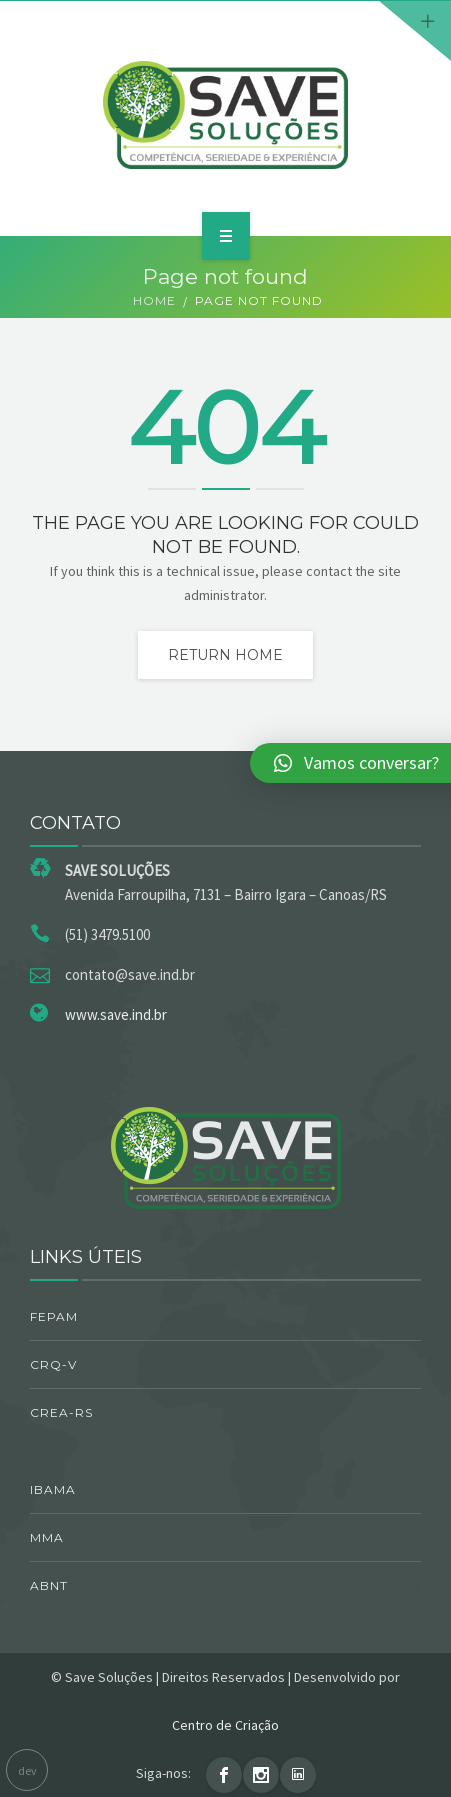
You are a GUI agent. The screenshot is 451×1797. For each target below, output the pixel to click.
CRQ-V (53, 1364)
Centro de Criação (225, 1725)
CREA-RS (61, 1412)
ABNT (49, 1585)
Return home (225, 655)
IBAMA (53, 1489)
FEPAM (54, 1316)
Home (154, 300)
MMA (47, 1537)
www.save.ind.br (116, 1014)
